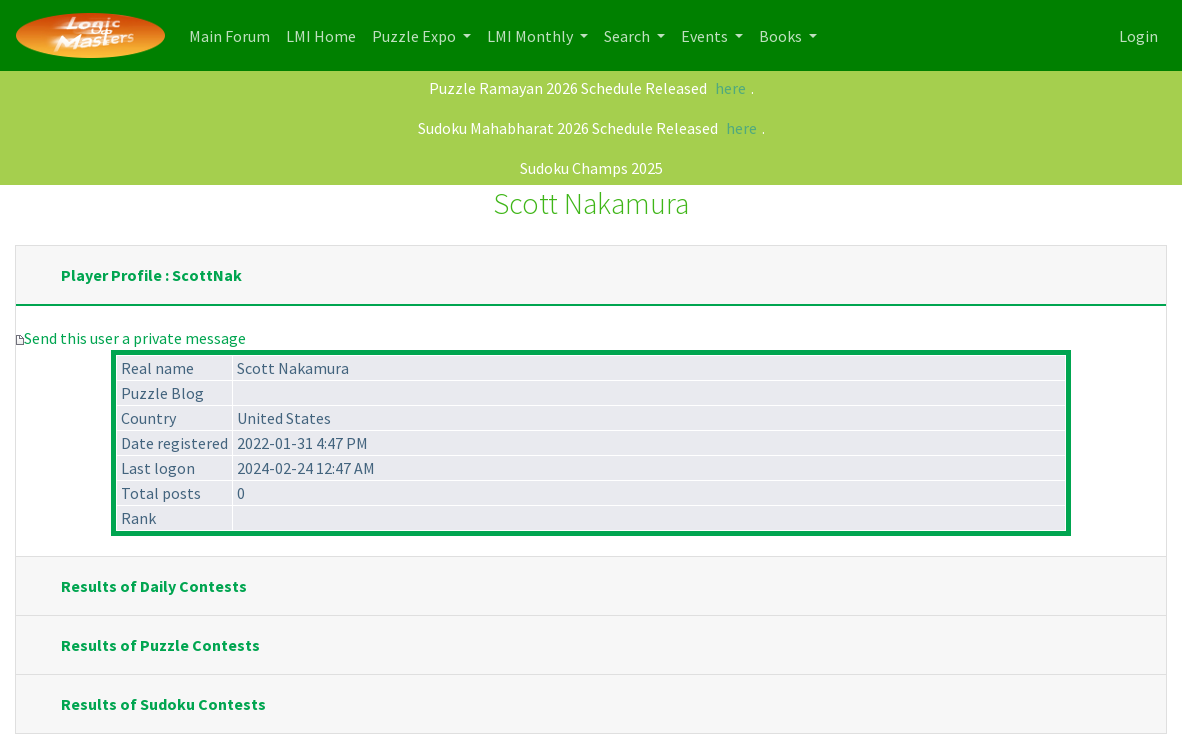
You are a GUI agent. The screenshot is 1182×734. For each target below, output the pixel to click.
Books (782, 36)
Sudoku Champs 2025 (591, 168)
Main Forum (233, 34)
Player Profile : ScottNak (151, 275)
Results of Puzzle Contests (160, 645)
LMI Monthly (531, 36)
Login (1138, 36)
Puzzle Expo (415, 36)
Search (628, 36)
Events (706, 36)
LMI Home (325, 34)
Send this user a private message (135, 338)
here (730, 88)
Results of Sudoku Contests (163, 704)
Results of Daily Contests (154, 586)
